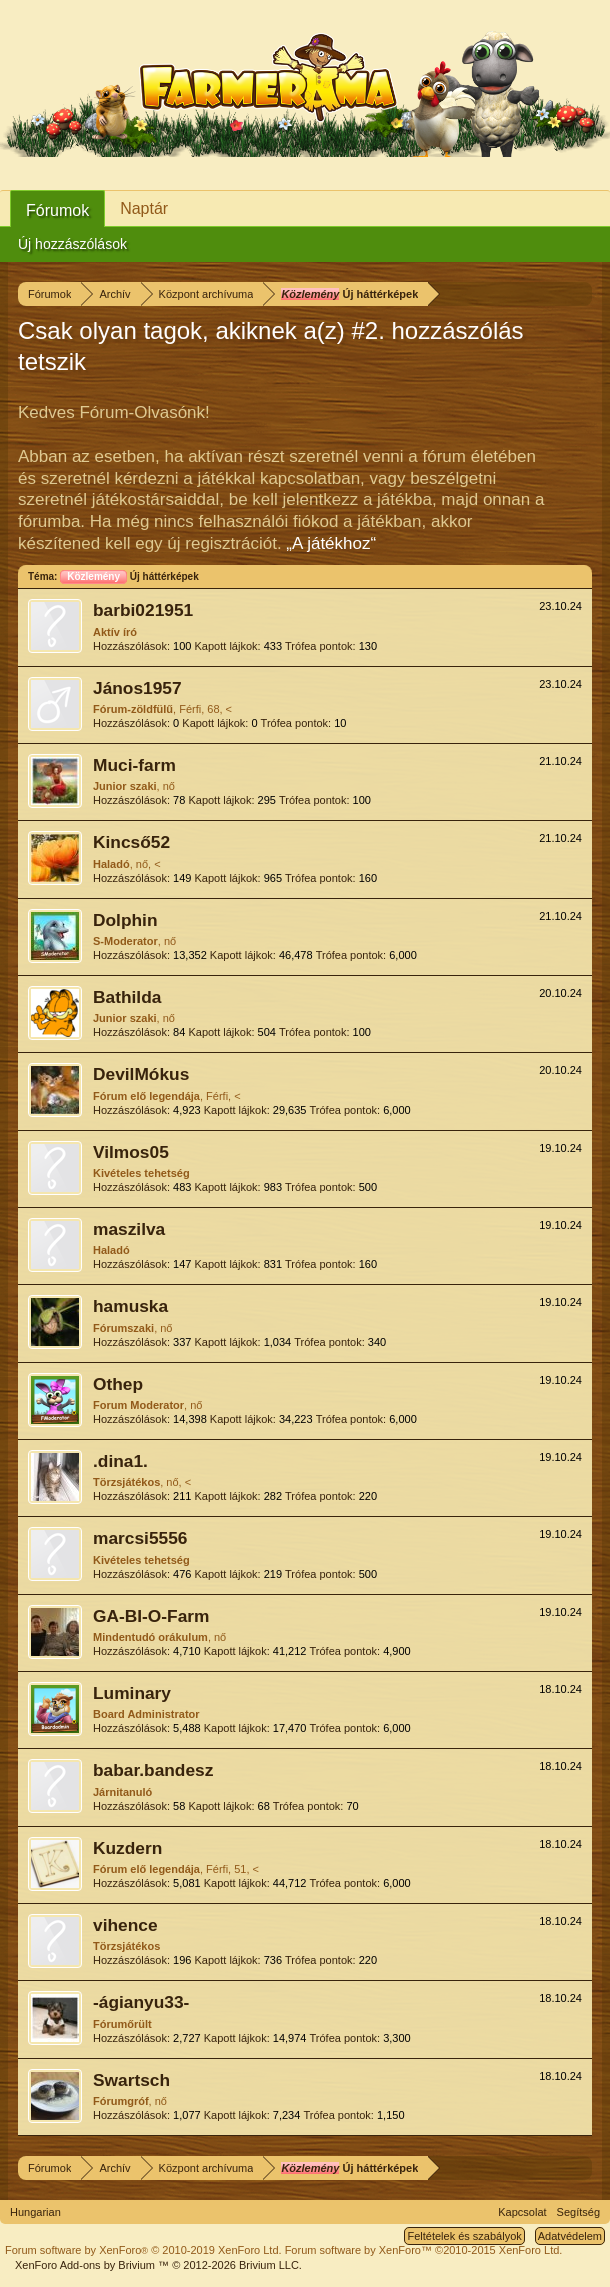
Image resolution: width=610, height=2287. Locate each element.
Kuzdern (127, 1848)
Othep (118, 1384)
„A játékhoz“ (331, 543)
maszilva (129, 1229)
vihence (125, 1925)
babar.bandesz (153, 1770)
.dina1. (120, 1461)
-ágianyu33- (141, 2002)
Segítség (578, 2212)
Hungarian (35, 2212)
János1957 (137, 688)
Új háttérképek (129, 576)
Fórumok (57, 210)
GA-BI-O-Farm (151, 1616)
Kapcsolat (522, 2212)
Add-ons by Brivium (158, 2265)
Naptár (144, 208)
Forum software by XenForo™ (424, 2250)
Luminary (132, 1693)
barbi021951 (143, 610)
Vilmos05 (131, 1152)
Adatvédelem (570, 2236)
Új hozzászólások (72, 244)
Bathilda (127, 997)
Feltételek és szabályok (464, 2236)
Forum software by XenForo (143, 2250)
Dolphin (125, 920)
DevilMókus (141, 1074)
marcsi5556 (140, 1538)
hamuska (130, 1306)
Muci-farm (134, 765)
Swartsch (131, 2080)
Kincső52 (131, 842)
